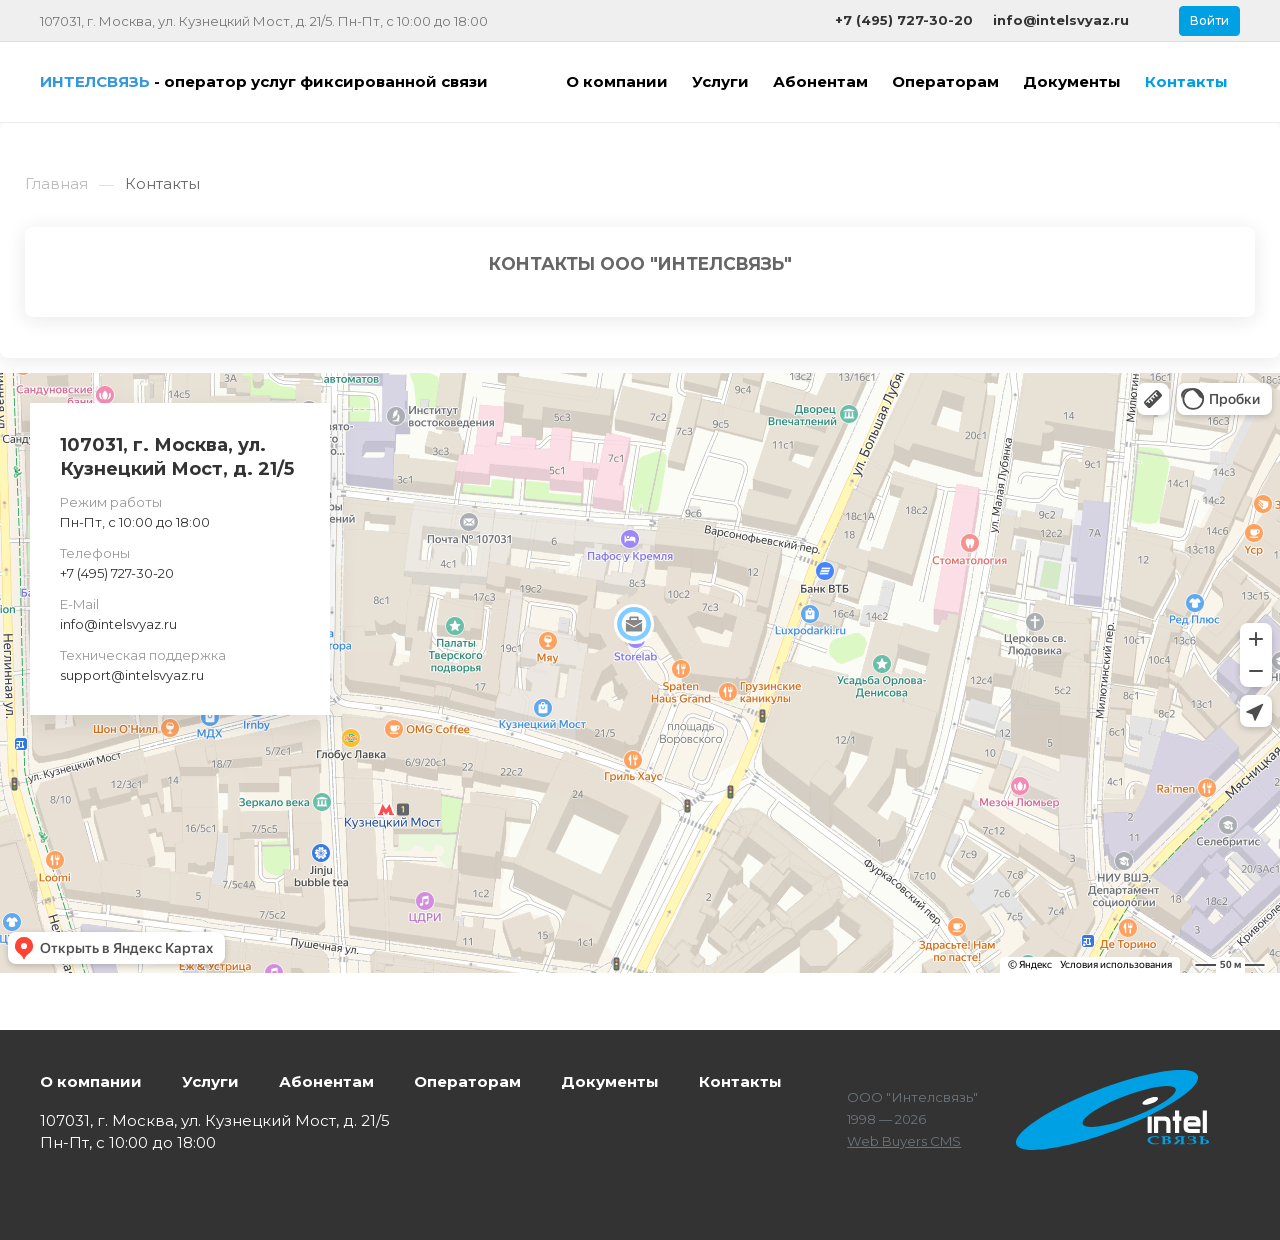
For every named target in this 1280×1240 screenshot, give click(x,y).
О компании (91, 1081)
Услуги (210, 1081)
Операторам (467, 1081)
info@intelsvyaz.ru (118, 624)
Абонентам (326, 1081)
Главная (56, 183)
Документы (610, 1081)
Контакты (740, 1081)
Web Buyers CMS (904, 1141)
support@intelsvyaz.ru (132, 675)
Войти (1209, 20)
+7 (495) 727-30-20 (117, 573)
